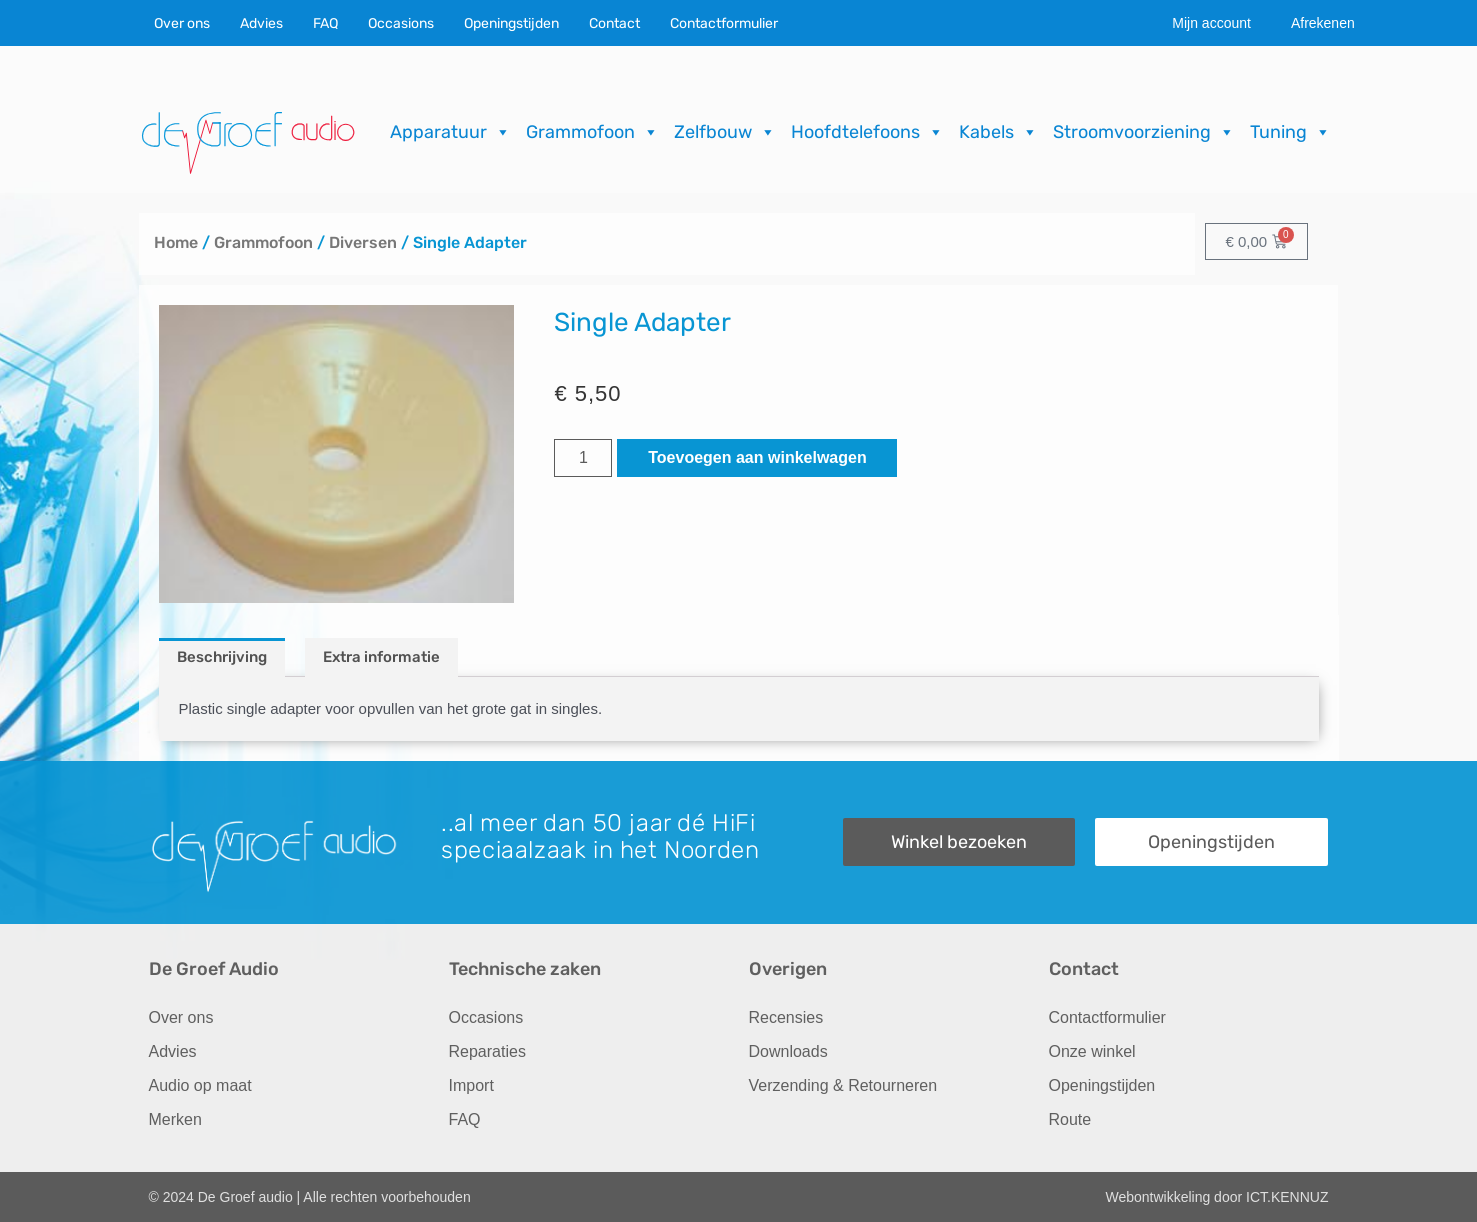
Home (176, 242)
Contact (614, 23)
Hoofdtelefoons (867, 132)
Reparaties (487, 1051)
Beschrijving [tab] (222, 657)
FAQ (325, 23)
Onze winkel (1092, 1051)
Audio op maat (200, 1085)
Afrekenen (1323, 23)
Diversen (363, 242)
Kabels (998, 132)
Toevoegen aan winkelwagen (757, 457)
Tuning (1290, 132)
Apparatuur (450, 132)
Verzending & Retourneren (843, 1085)
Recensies (786, 1017)
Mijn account (1211, 23)
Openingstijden (511, 23)
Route (1070, 1119)
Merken (175, 1119)
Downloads (788, 1051)
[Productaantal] (583, 458)
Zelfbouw (725, 132)
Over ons (182, 23)
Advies (261, 23)
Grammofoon (592, 132)
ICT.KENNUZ (1287, 1197)
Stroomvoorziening (1144, 132)
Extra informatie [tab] (381, 657)
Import (471, 1085)
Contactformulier (724, 23)
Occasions (401, 23)
